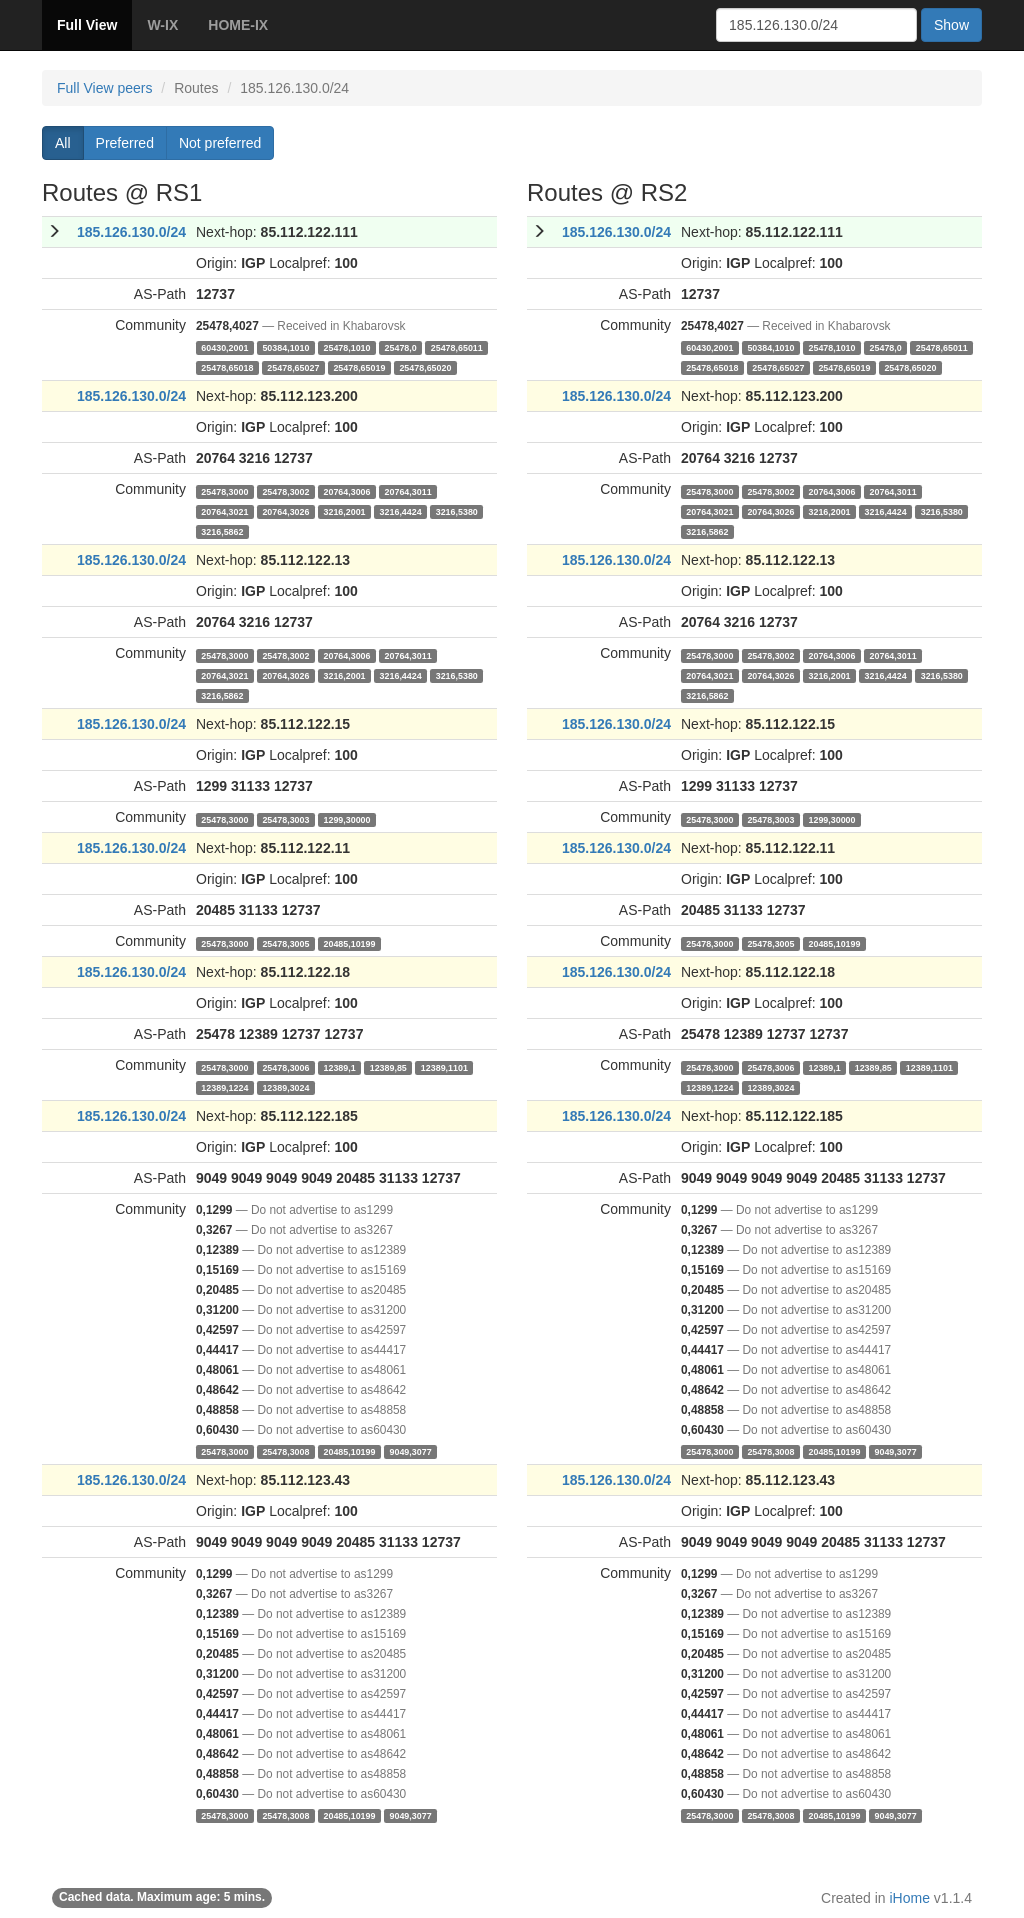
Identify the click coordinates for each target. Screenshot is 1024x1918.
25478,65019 (359, 367)
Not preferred (220, 143)
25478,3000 (224, 491)
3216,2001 (344, 511)
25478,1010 (346, 347)
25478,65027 (293, 367)
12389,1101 (444, 1067)
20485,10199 (349, 943)
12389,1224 (224, 1087)
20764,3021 (224, 511)
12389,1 (339, 1067)
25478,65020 (425, 367)
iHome (910, 1898)
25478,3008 (285, 1451)
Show (951, 25)
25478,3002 (285, 491)
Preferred (125, 143)
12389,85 (388, 1067)
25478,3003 (285, 819)
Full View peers (104, 88)
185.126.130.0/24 (131, 232)
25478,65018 (227, 367)
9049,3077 (410, 1451)
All (63, 143)
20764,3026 (285, 511)
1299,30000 (346, 819)
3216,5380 (457, 511)
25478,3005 (285, 943)
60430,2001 (224, 347)
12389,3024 (285, 1087)
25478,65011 (457, 347)
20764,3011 (408, 491)
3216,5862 (222, 531)
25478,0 (401, 347)
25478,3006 (285, 1067)
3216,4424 (401, 511)
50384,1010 (285, 347)
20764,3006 (346, 491)
